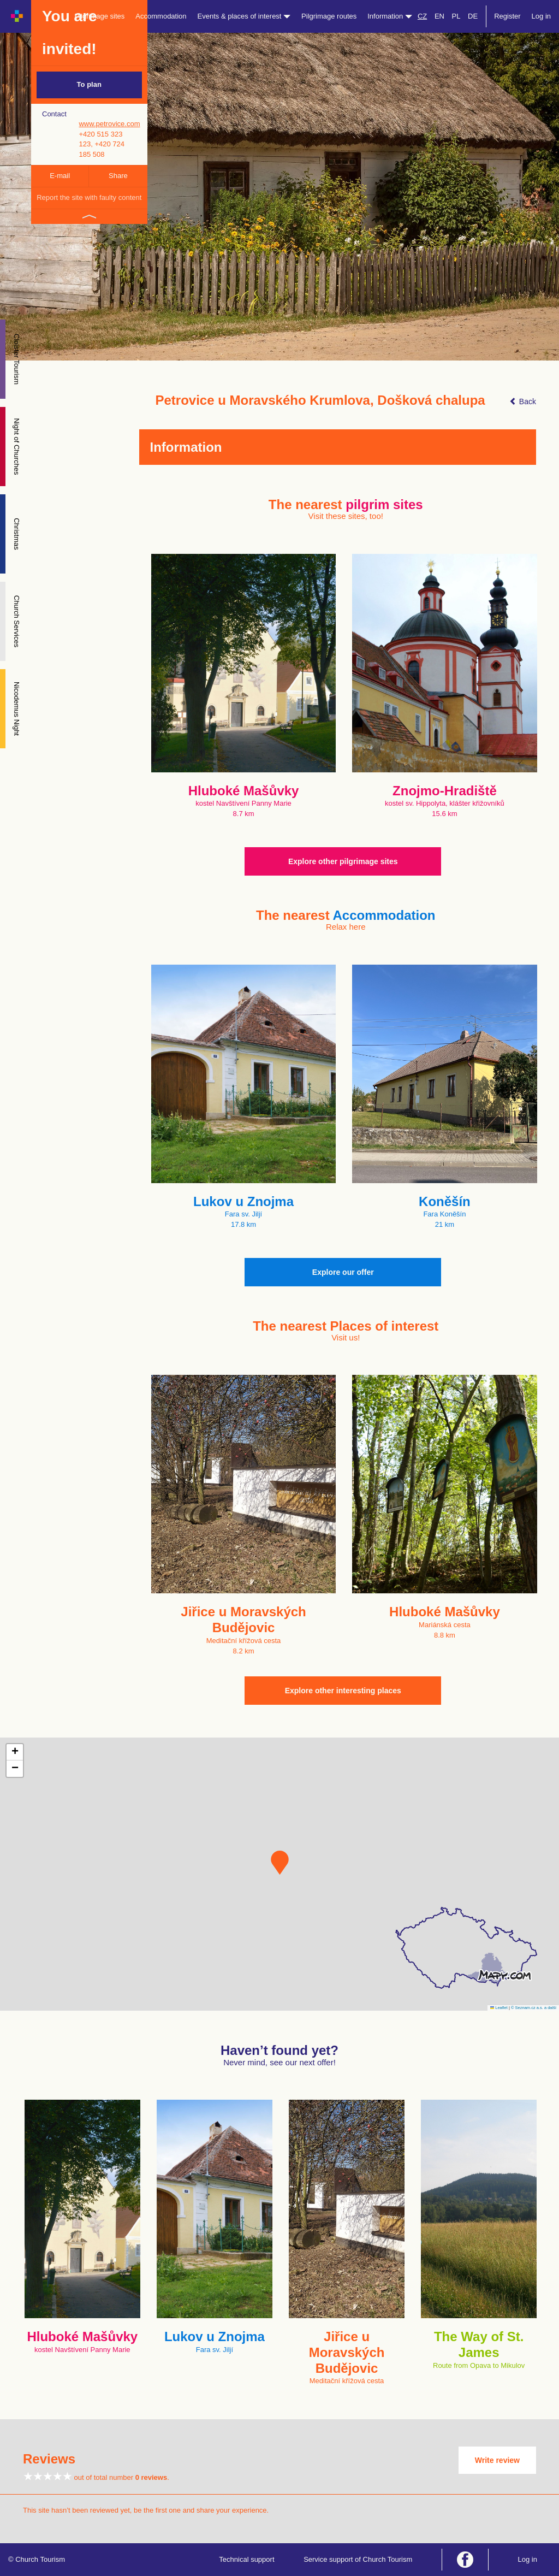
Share (118, 176)
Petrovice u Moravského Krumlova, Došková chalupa (320, 400)
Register (507, 16)
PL (456, 16)
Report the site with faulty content (89, 197)
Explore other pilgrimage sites (343, 861)
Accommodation (160, 16)
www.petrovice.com (109, 124)
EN (439, 16)
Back (522, 401)
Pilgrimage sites (100, 16)
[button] (280, 1863)
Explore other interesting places (343, 1690)
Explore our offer (343, 1272)
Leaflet (499, 2007)
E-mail (60, 176)
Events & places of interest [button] (244, 16)
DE (473, 16)
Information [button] (389, 16)
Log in (541, 16)
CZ (422, 16)
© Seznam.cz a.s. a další (533, 2007)
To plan (89, 84)
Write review (497, 2460)
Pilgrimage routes (328, 16)
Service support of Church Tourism (358, 2559)
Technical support (246, 2559)
